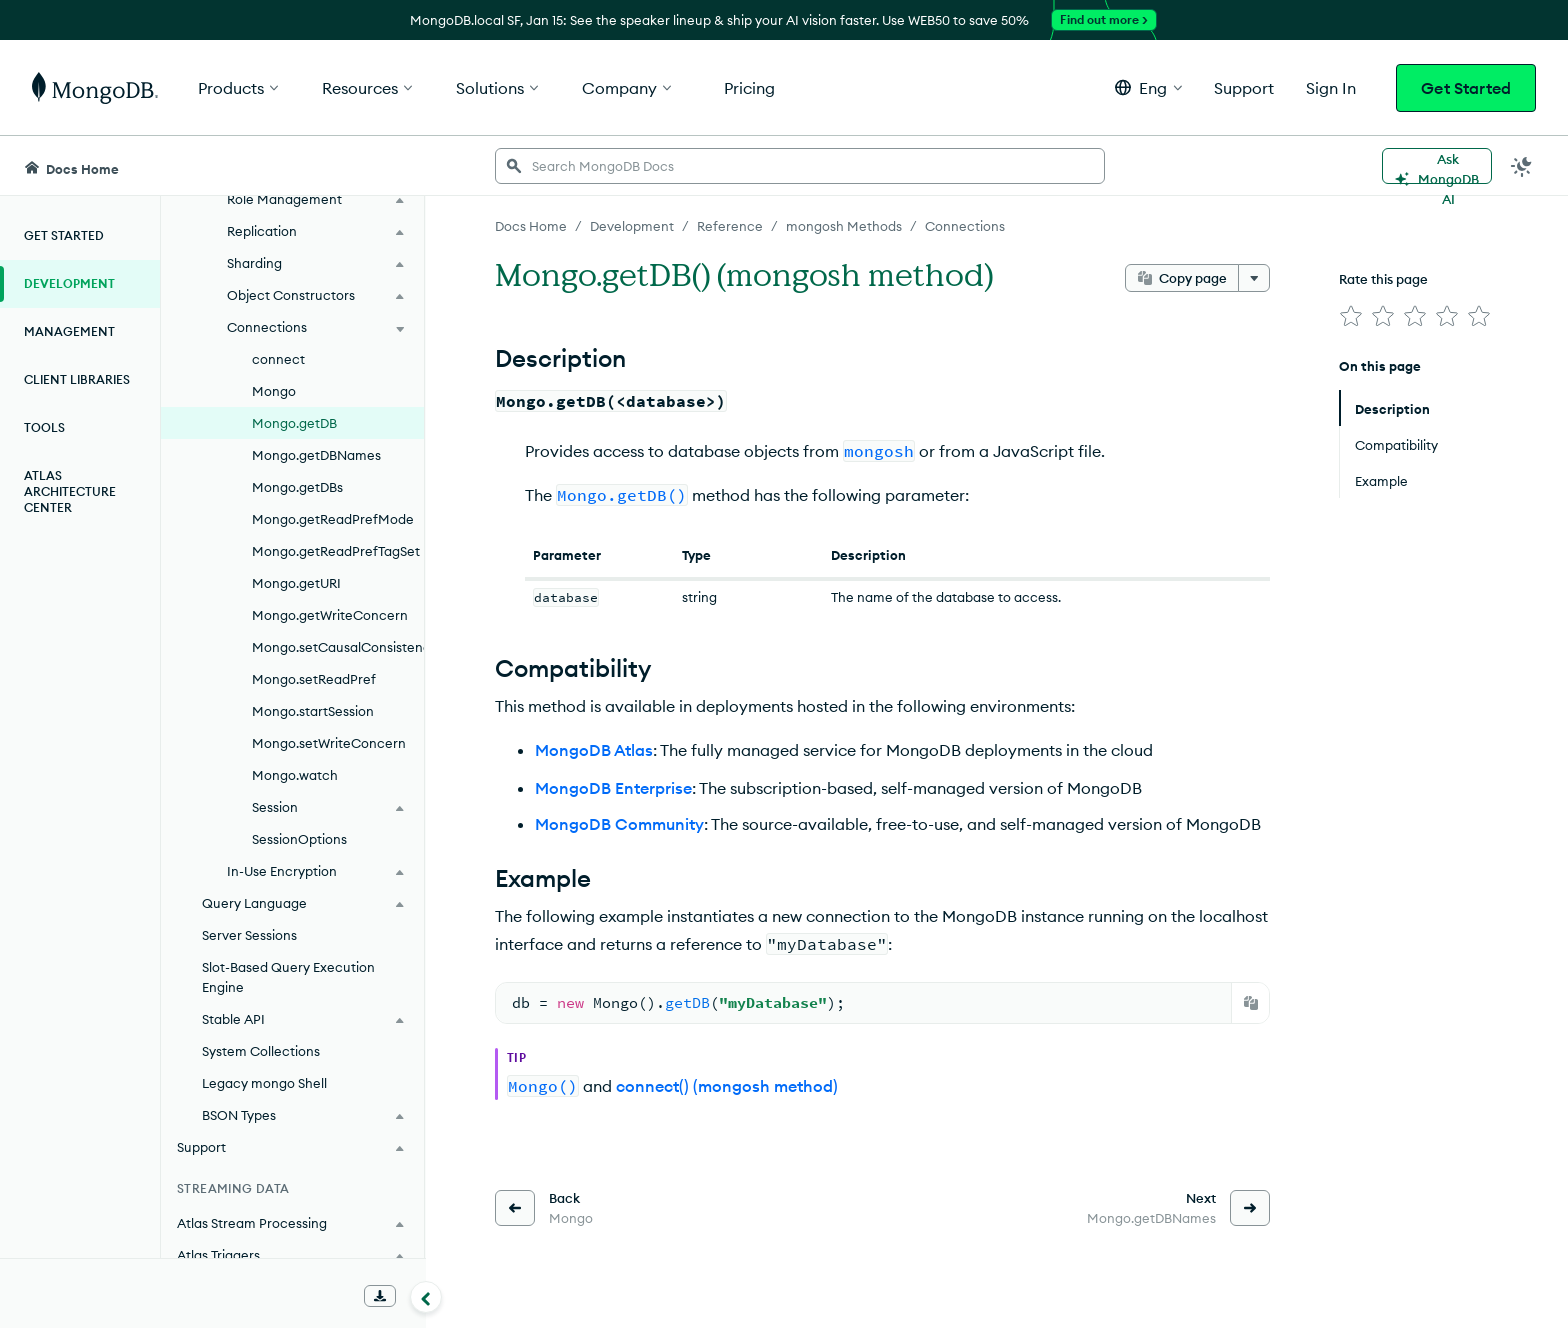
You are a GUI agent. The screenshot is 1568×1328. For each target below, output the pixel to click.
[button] (1148, 87)
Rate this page (1383, 279)
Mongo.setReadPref (314, 679)
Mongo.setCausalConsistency (338, 647)
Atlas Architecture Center (70, 491)
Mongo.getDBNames (316, 455)
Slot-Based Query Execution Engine (288, 977)
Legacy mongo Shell (264, 1083)
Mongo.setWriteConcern (329, 743)
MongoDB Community (619, 824)
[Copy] (1251, 1003)
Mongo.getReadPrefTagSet (336, 551)
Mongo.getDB (294, 423)
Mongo (274, 391)
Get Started (1466, 88)
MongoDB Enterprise (613, 788)
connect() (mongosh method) (727, 1086)
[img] (1351, 316)
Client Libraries (77, 379)
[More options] (1254, 278)
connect (278, 359)
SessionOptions (299, 839)
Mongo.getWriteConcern (330, 615)
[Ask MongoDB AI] (1437, 166)
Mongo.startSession (313, 711)
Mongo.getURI (296, 583)
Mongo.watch (295, 775)
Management (69, 331)
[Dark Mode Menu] (1522, 166)
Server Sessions (249, 935)
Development (69, 283)
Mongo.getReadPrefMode (333, 519)
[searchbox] (800, 166)
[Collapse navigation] (426, 1297)
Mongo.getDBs (297, 487)
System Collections (261, 1051)
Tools (44, 427)
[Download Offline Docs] (380, 1296)
